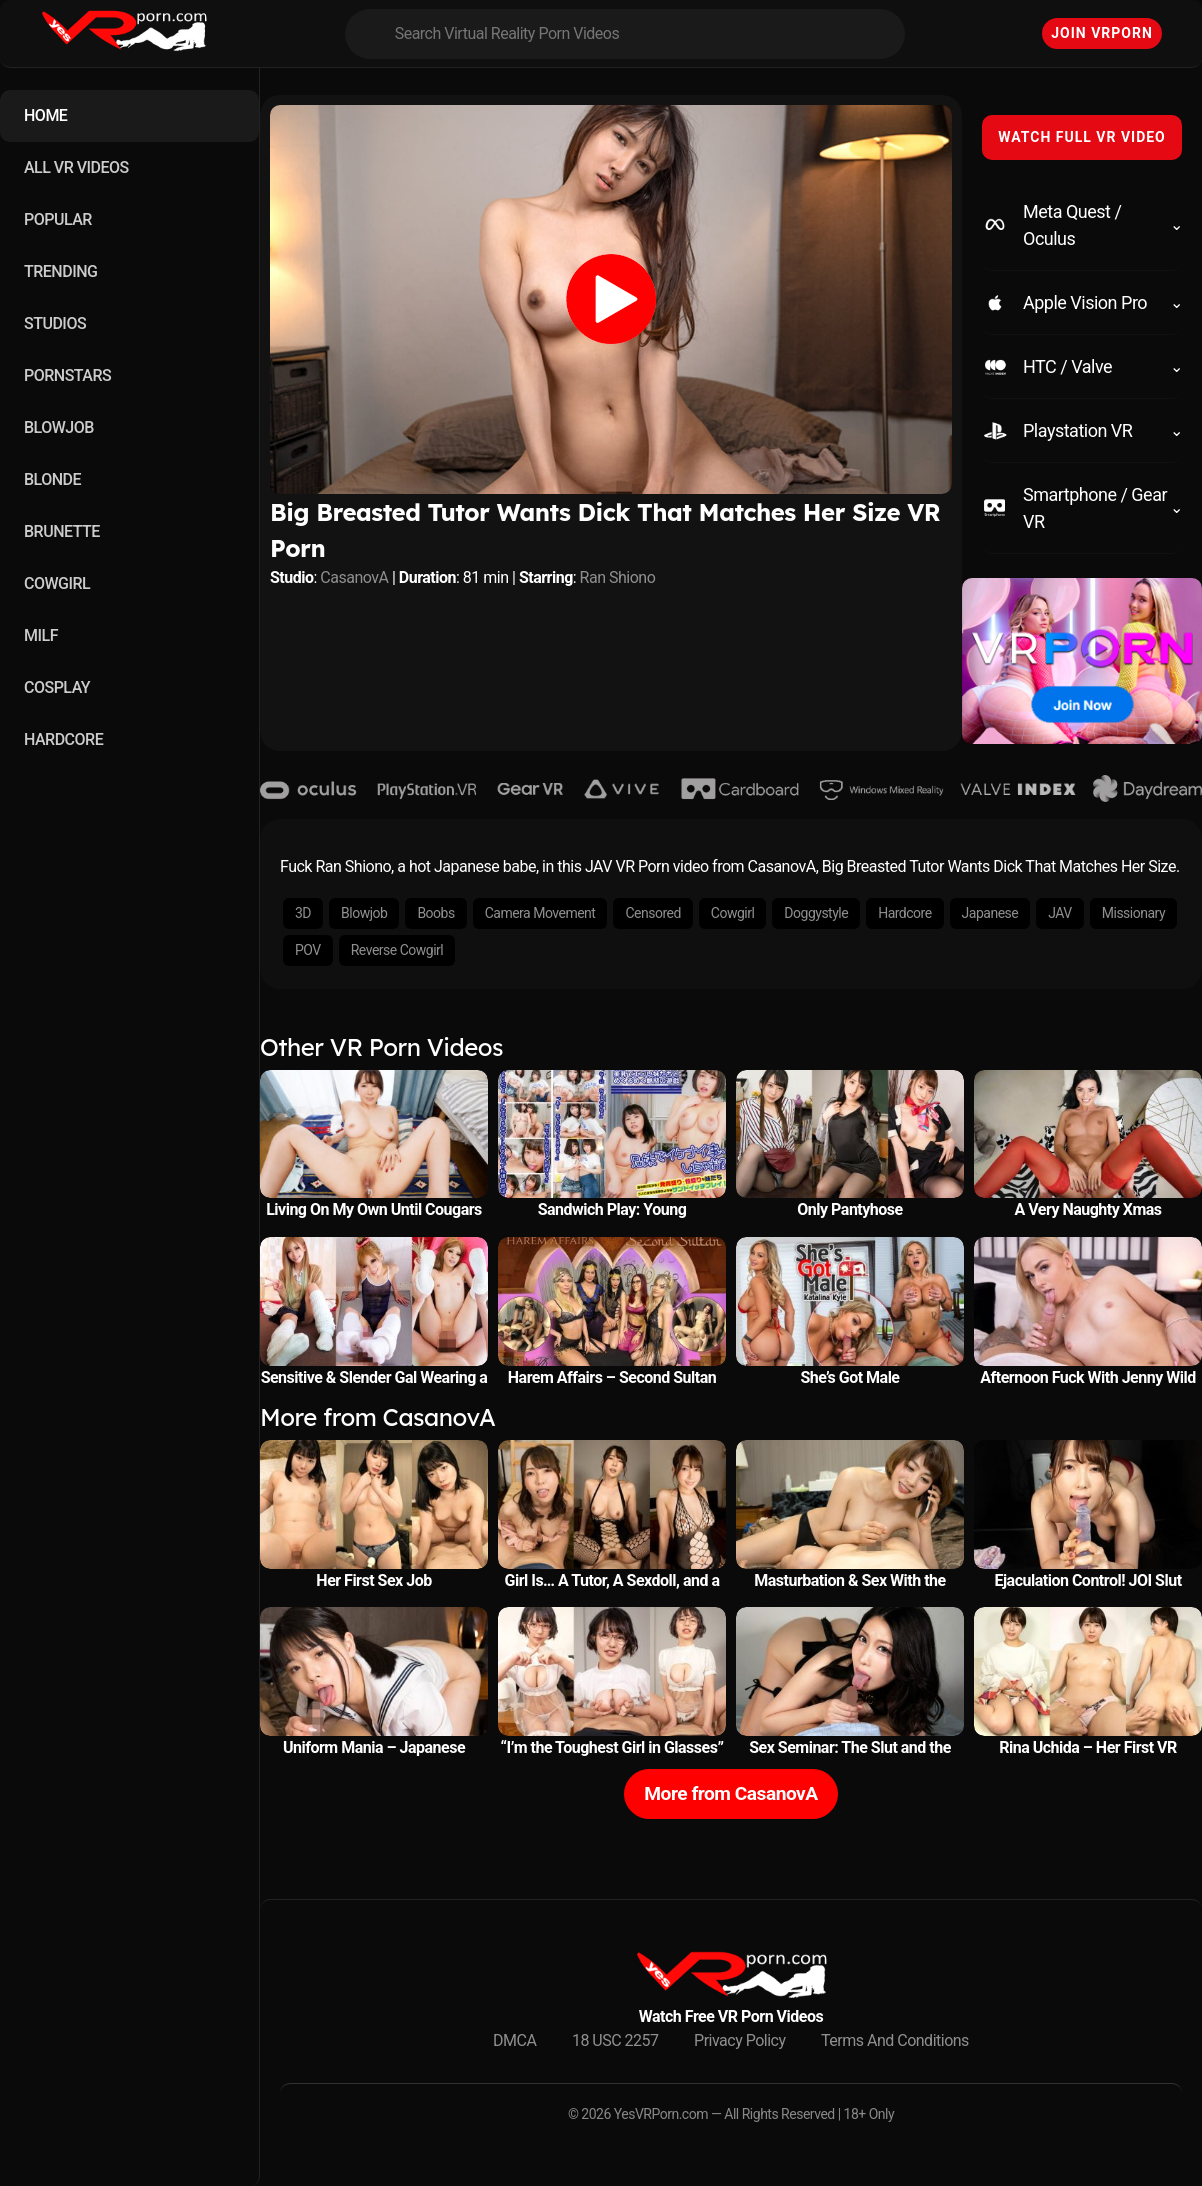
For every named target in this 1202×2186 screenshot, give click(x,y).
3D (303, 913)
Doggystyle (816, 913)
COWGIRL (57, 583)
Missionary (1133, 913)
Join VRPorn (1102, 33)
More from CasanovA (730, 1793)
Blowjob (364, 913)
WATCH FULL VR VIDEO (1082, 137)
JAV (1060, 913)
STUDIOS (55, 323)
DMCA (514, 2040)
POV (308, 950)
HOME (45, 115)
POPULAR (58, 219)
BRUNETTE (62, 531)
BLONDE (52, 479)
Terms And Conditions (895, 2040)
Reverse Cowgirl (397, 950)
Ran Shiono (618, 577)
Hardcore (904, 913)
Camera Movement (540, 913)
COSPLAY (57, 687)
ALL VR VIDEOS (76, 167)
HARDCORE (63, 739)
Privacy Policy (740, 2040)
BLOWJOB (59, 427)
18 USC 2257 (615, 2040)
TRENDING (60, 271)
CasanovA (354, 577)
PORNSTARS (67, 375)
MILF (41, 635)
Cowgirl (733, 913)
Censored (652, 913)
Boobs (435, 913)
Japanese (990, 913)
